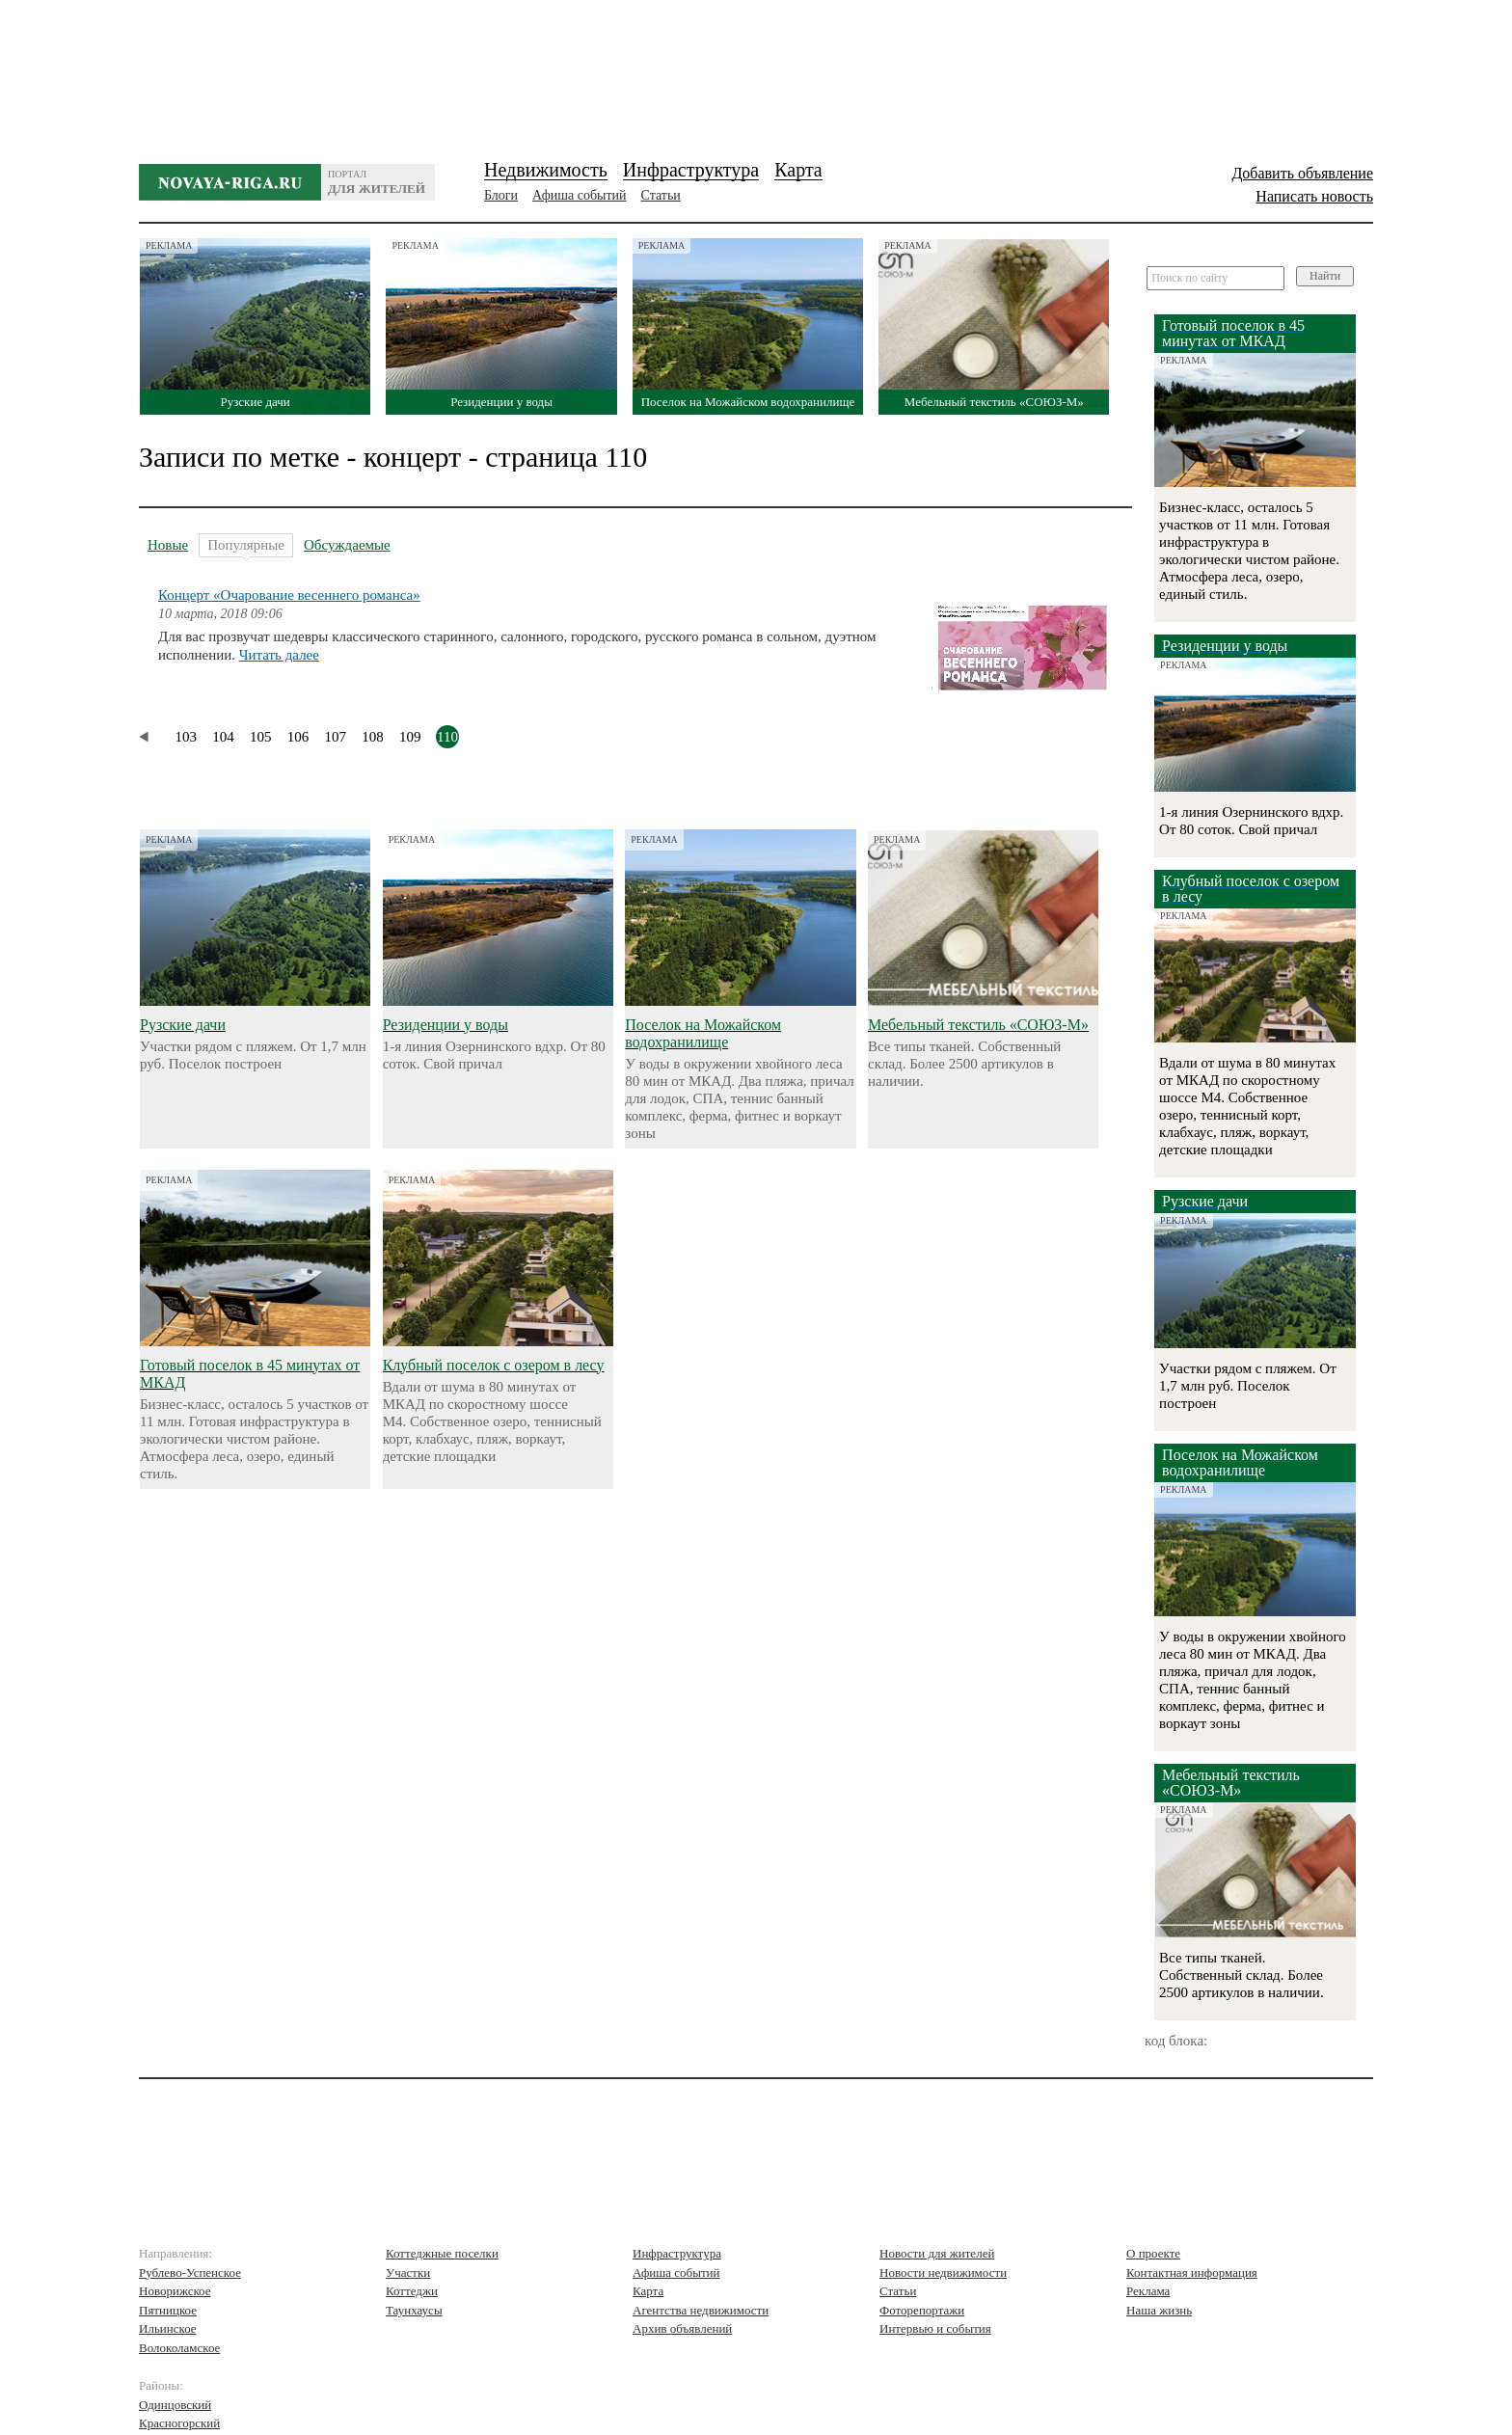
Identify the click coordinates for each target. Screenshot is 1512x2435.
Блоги (501, 195)
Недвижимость (546, 169)
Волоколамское (179, 2347)
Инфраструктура (691, 169)
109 (410, 736)
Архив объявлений (682, 2328)
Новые (168, 545)
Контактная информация (1191, 2272)
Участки (408, 2272)
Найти (1325, 276)
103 (187, 736)
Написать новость (1314, 196)
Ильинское (168, 2328)
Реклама (1148, 2291)
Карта (798, 169)
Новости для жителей (936, 2253)
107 (336, 736)
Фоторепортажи (921, 2310)
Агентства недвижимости (701, 2310)
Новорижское (175, 2291)
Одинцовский (175, 2404)
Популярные (245, 547)
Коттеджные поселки (442, 2253)
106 (298, 736)
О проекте (1153, 2253)
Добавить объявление (1302, 173)
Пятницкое (168, 2310)
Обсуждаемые (347, 545)
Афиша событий (579, 195)
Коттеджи (412, 2291)
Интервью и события (935, 2328)
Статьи (661, 195)
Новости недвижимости (943, 2272)
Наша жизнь (1159, 2310)
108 (373, 736)
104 (223, 736)
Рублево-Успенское (190, 2272)
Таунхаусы (414, 2310)
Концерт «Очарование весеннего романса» (289, 595)
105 (261, 736)
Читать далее (279, 655)
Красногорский (179, 2423)
